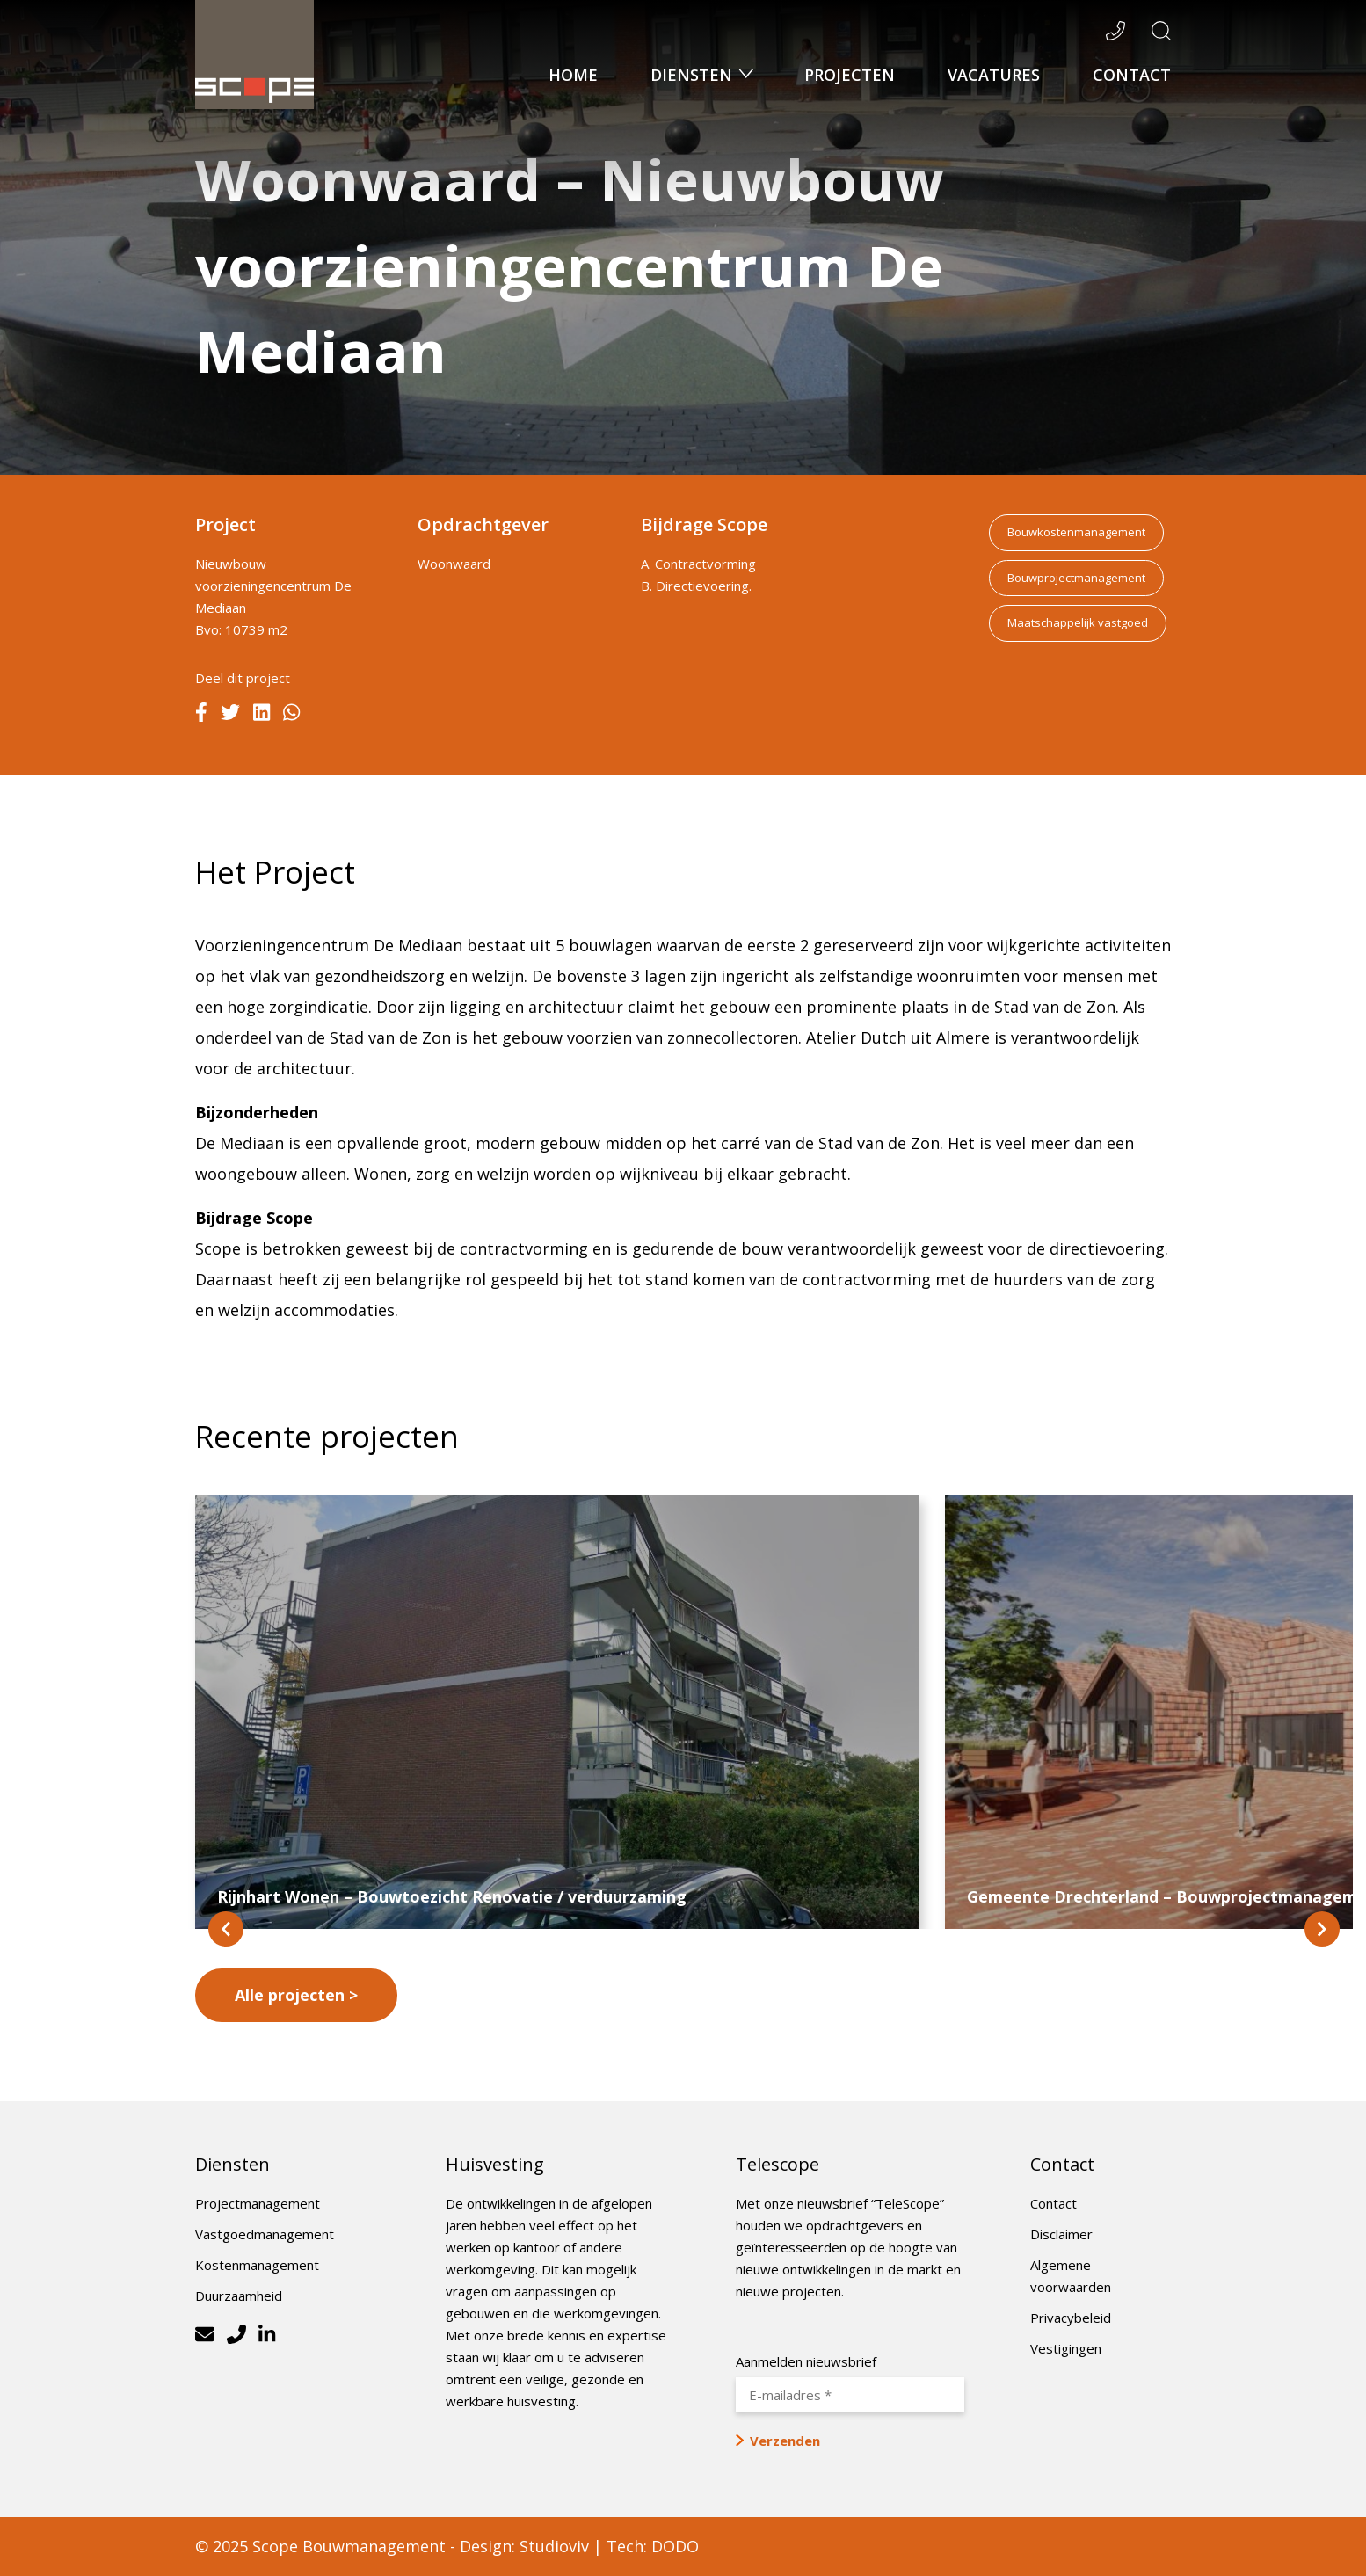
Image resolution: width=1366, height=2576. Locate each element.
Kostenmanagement (257, 2265)
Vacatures (994, 74)
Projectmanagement (257, 2203)
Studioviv (554, 2546)
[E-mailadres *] (850, 2394)
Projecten (849, 74)
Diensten (693, 74)
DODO (675, 2546)
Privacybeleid (1070, 2317)
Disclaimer (1061, 2234)
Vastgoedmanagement (264, 2234)
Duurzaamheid (238, 2295)
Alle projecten (290, 1994)
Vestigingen (1065, 2348)
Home (573, 74)
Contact (1132, 74)
